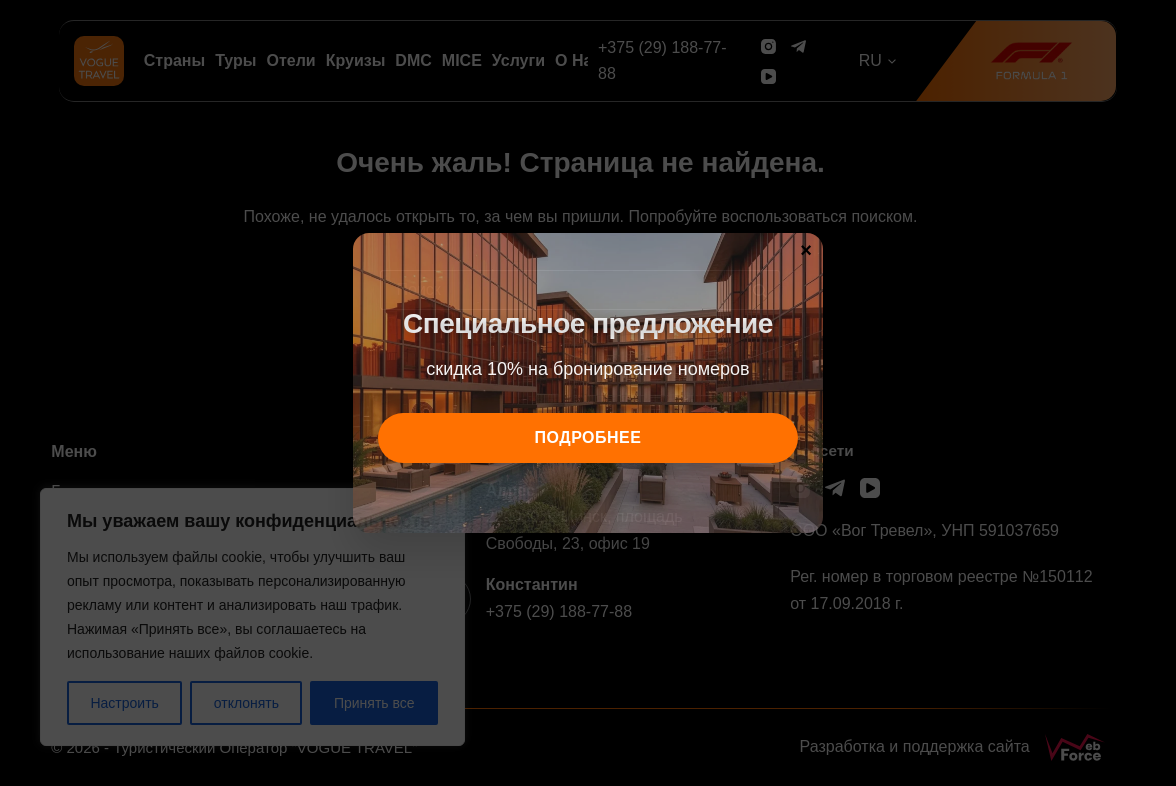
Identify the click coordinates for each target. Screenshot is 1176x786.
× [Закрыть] (806, 249)
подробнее (588, 437)
